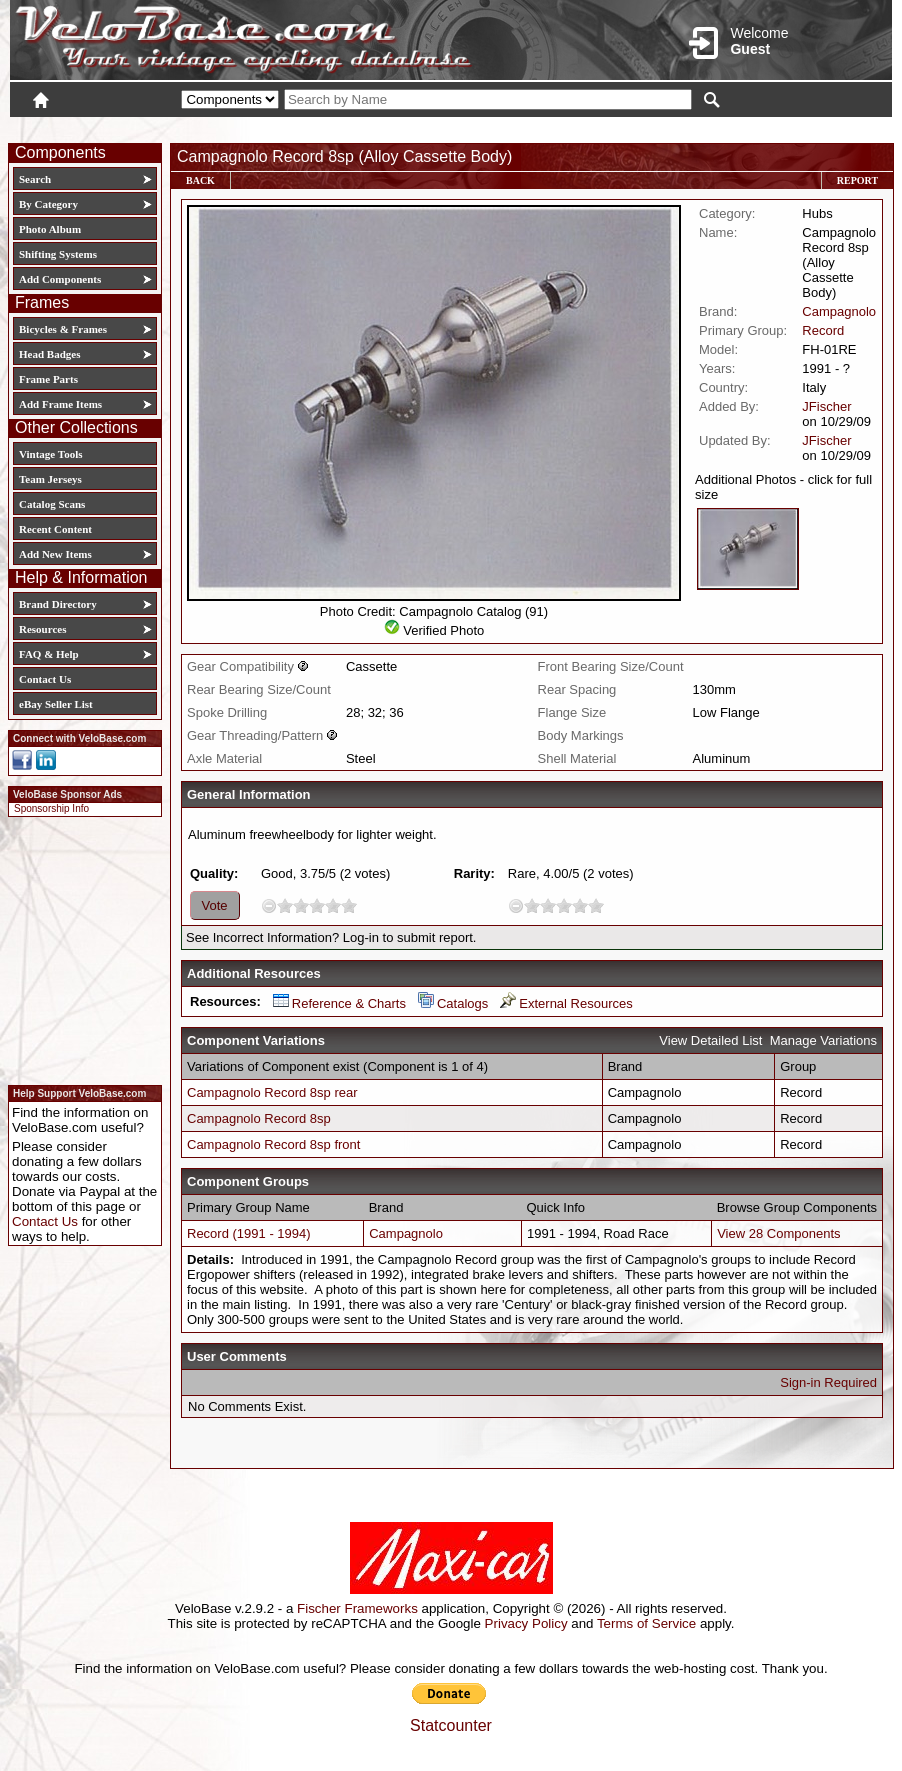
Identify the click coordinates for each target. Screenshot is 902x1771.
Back (200, 180)
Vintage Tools (50, 454)
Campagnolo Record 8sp (259, 1118)
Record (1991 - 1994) (249, 1233)
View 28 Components (778, 1233)
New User (780, 127)
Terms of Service (646, 1623)
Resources (42, 629)
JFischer (826, 406)
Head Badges (49, 354)
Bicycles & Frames (64, 329)
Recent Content (55, 529)
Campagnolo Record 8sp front (273, 1144)
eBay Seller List (56, 704)
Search (35, 179)
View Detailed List (710, 1040)
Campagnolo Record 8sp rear (272, 1092)
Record (823, 330)
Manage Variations (823, 1040)
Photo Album (50, 229)
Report (857, 180)
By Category (48, 204)
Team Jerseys (50, 479)
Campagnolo (839, 311)
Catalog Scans (52, 504)
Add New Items (55, 554)
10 (349, 905)
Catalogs (453, 1003)
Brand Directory (58, 604)
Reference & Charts (339, 1003)
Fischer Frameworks (357, 1608)
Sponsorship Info (51, 808)
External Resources (566, 1003)
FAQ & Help (49, 654)
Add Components (60, 279)
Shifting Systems (58, 254)
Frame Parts (48, 379)
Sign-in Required (828, 1382)
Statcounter (451, 1725)
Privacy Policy (526, 1623)
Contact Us (45, 679)
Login (714, 127)
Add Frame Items (60, 404)
